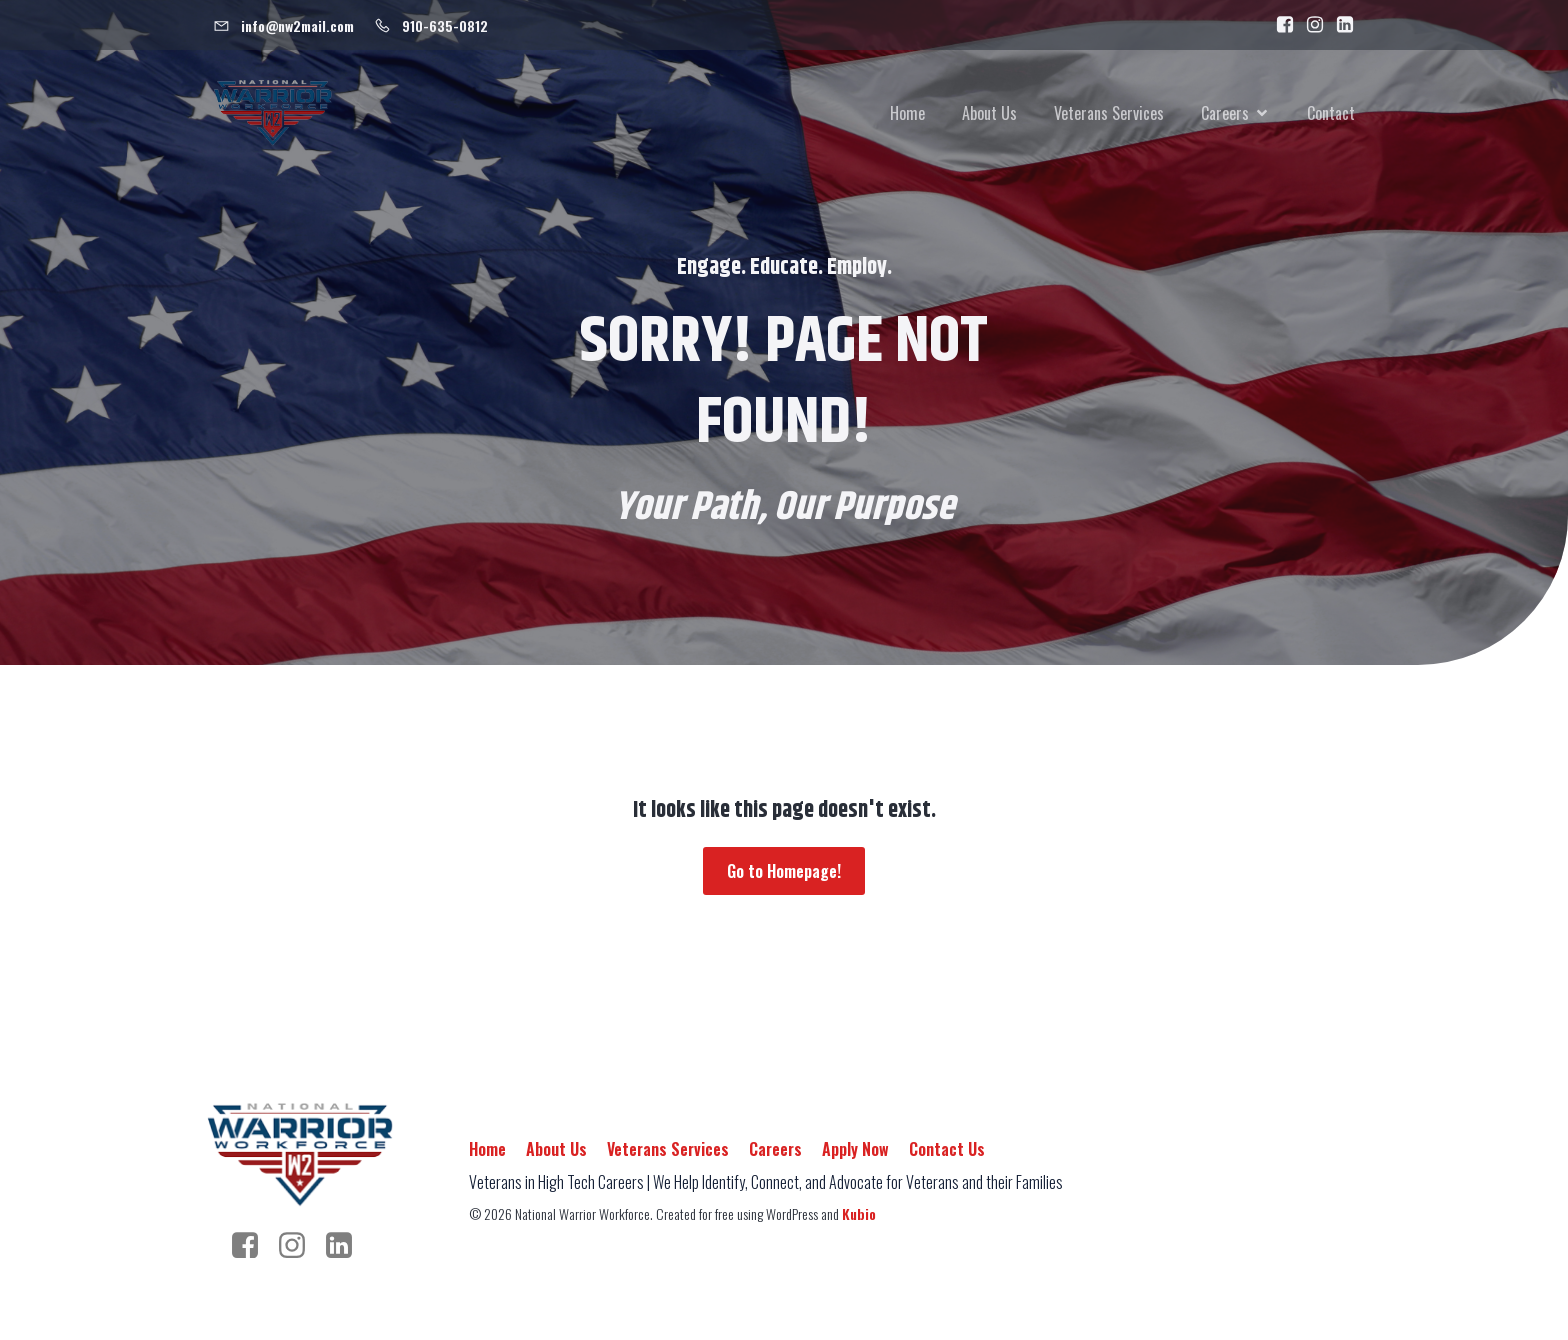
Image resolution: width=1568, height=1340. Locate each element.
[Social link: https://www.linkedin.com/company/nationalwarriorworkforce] (1340, 25)
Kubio (859, 1216)
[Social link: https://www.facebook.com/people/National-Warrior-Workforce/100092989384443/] (1280, 25)
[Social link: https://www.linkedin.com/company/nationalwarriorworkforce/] (346, 1249)
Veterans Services (1109, 115)
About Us (989, 115)
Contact (1331, 115)
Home (907, 115)
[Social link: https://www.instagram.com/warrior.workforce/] (1310, 25)
